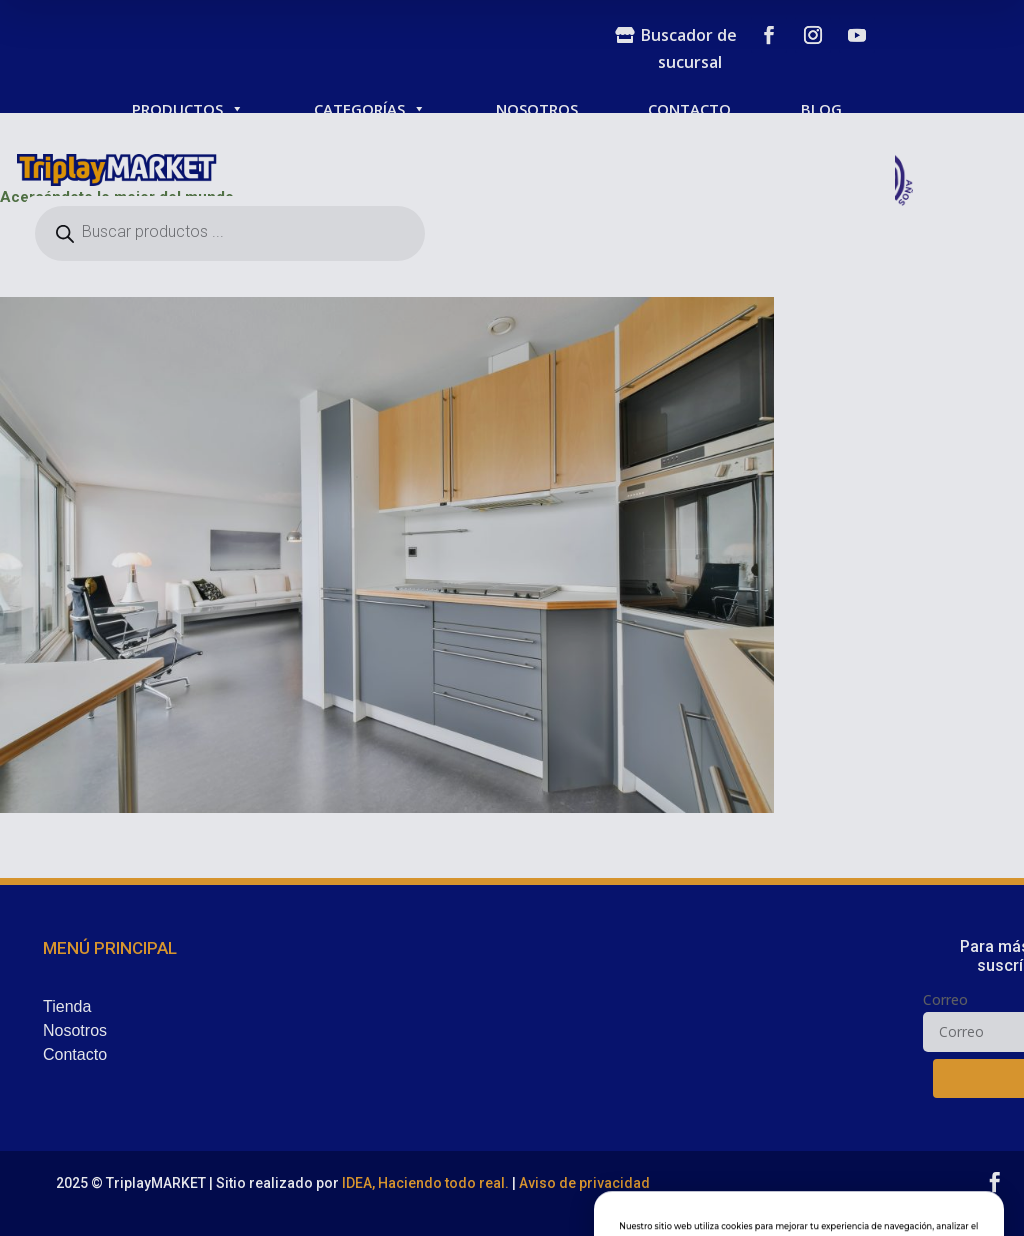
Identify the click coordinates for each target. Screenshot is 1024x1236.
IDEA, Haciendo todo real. (425, 1183)
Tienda (67, 1006)
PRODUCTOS (188, 109)
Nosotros (75, 1030)
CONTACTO (689, 109)
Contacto (75, 1054)
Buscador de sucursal (689, 48)
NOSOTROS (537, 109)
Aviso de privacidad (584, 1183)
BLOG (821, 109)
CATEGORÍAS (370, 109)
